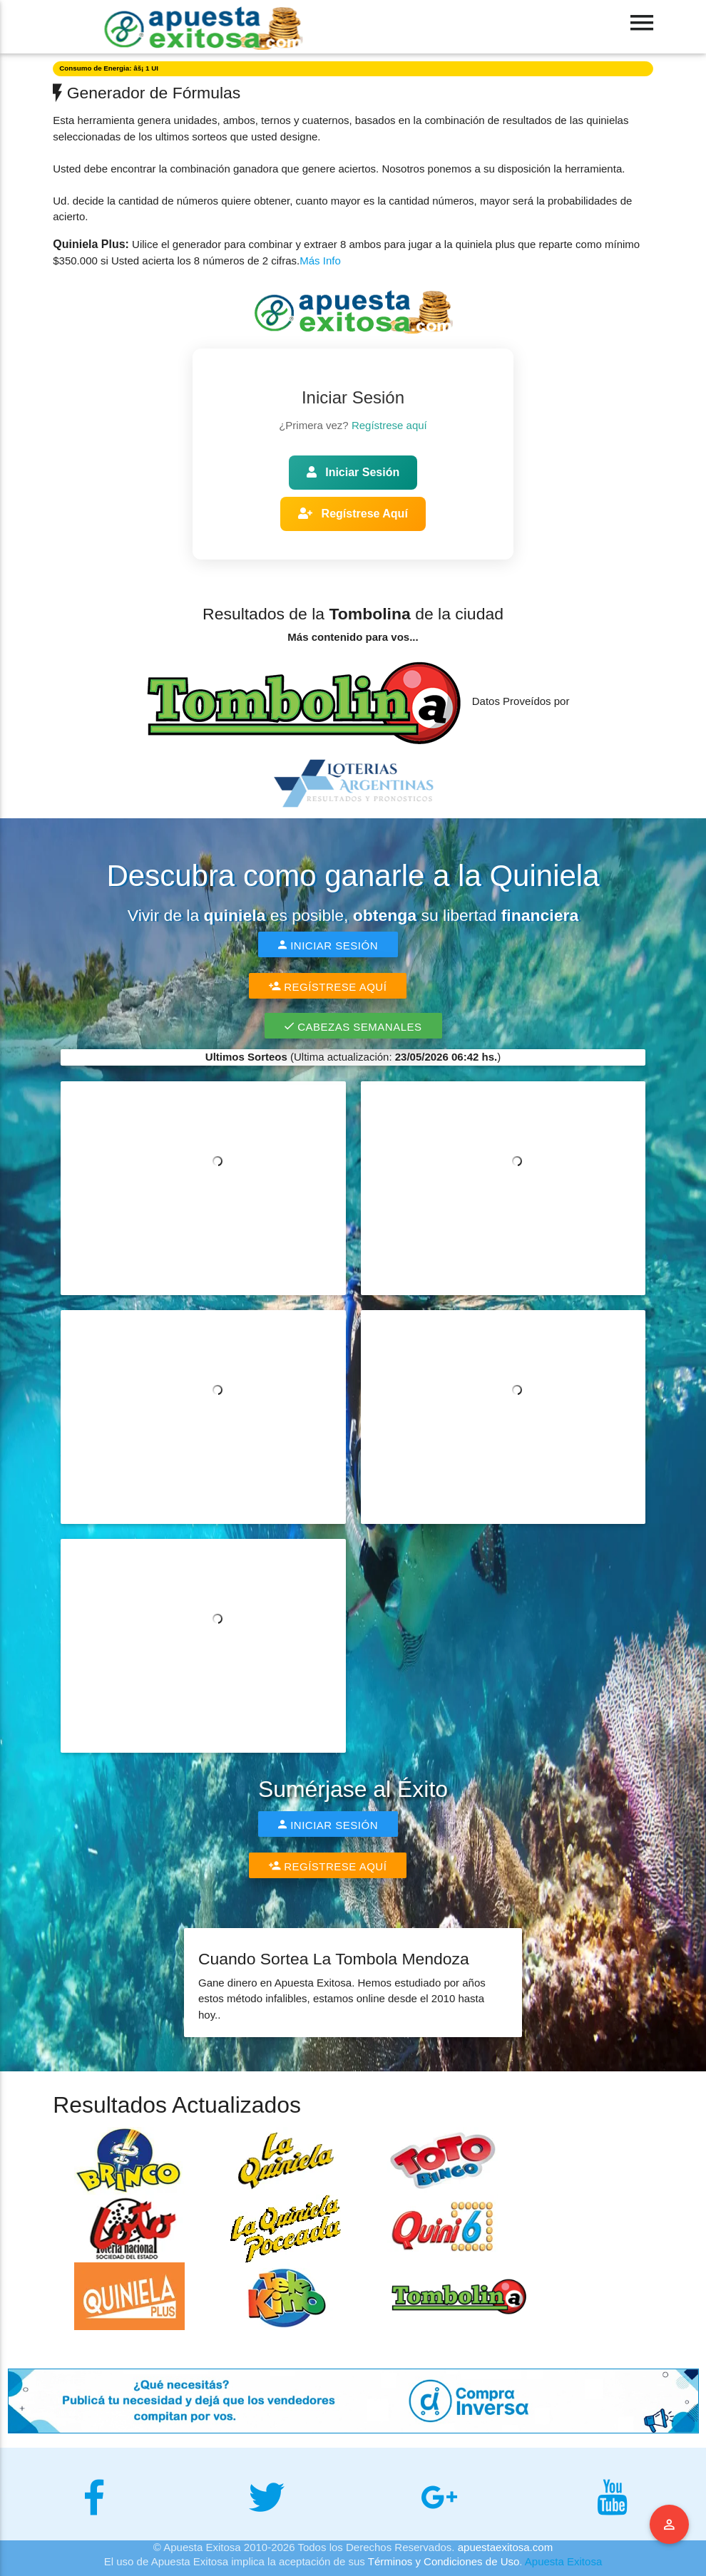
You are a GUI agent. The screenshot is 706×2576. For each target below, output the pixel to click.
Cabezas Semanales (353, 1026)
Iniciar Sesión (353, 472)
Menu (670, 2525)
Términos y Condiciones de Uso (444, 2561)
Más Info (320, 260)
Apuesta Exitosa (563, 2561)
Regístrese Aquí (353, 514)
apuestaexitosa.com (505, 2547)
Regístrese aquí (389, 425)
